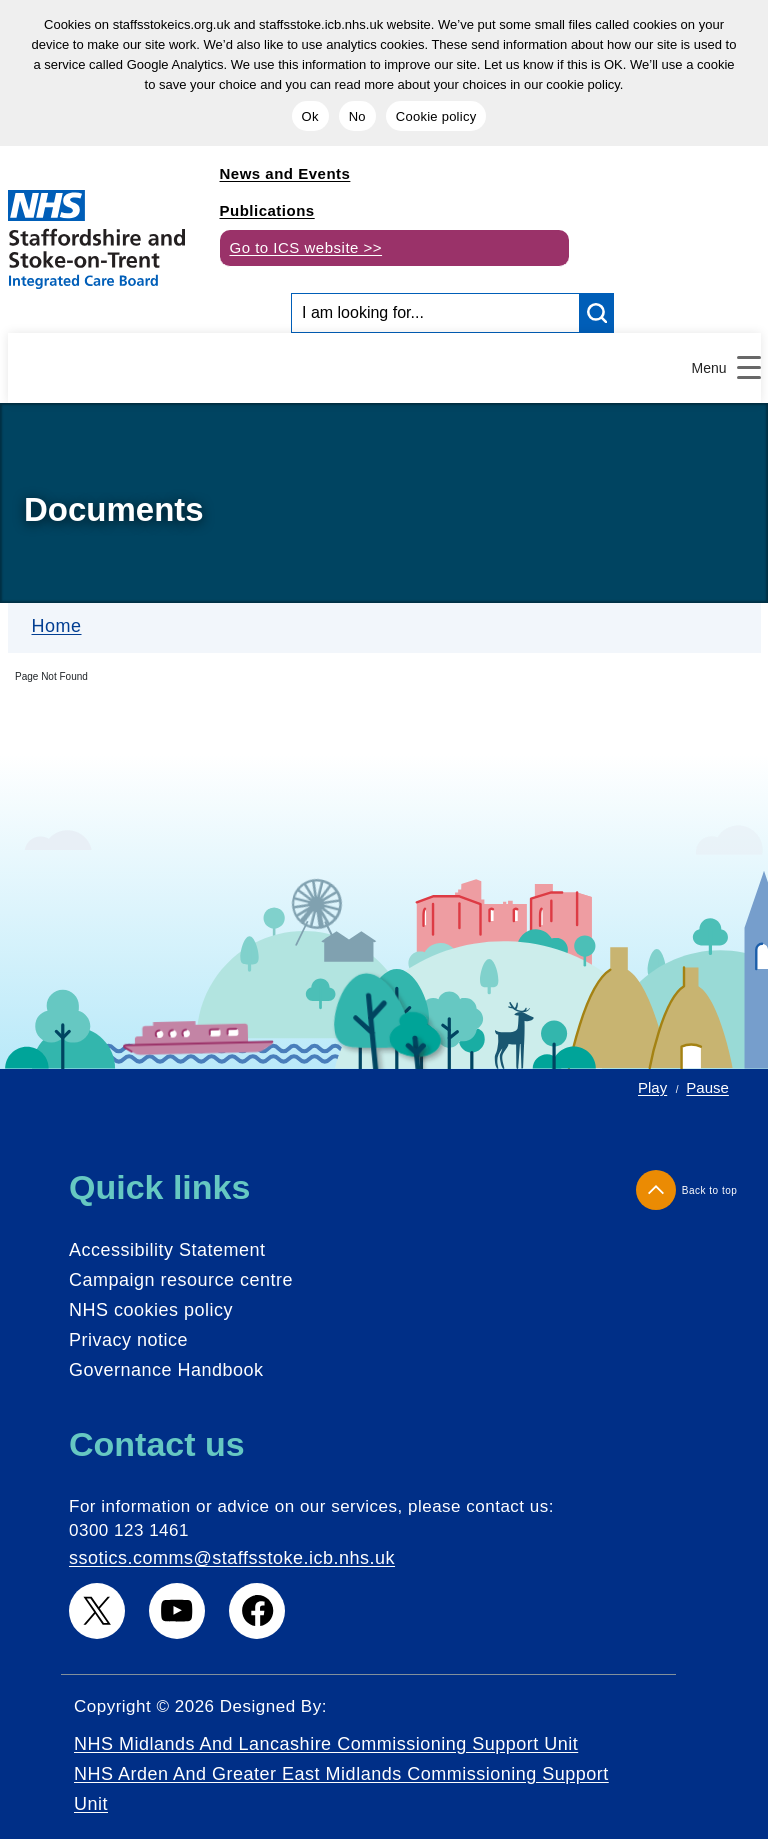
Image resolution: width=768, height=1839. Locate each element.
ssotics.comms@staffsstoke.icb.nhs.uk (232, 1558)
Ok (310, 116)
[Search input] (435, 313)
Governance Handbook (166, 1370)
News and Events (285, 173)
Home (57, 626)
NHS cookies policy (151, 1310)
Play (652, 1087)
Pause (707, 1087)
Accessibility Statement (167, 1250)
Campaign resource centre (181, 1280)
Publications (267, 210)
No (357, 116)
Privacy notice (128, 1340)
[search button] (597, 313)
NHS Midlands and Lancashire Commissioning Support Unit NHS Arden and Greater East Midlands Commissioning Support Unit (341, 1774)
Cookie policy (436, 116)
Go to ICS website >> (306, 247)
